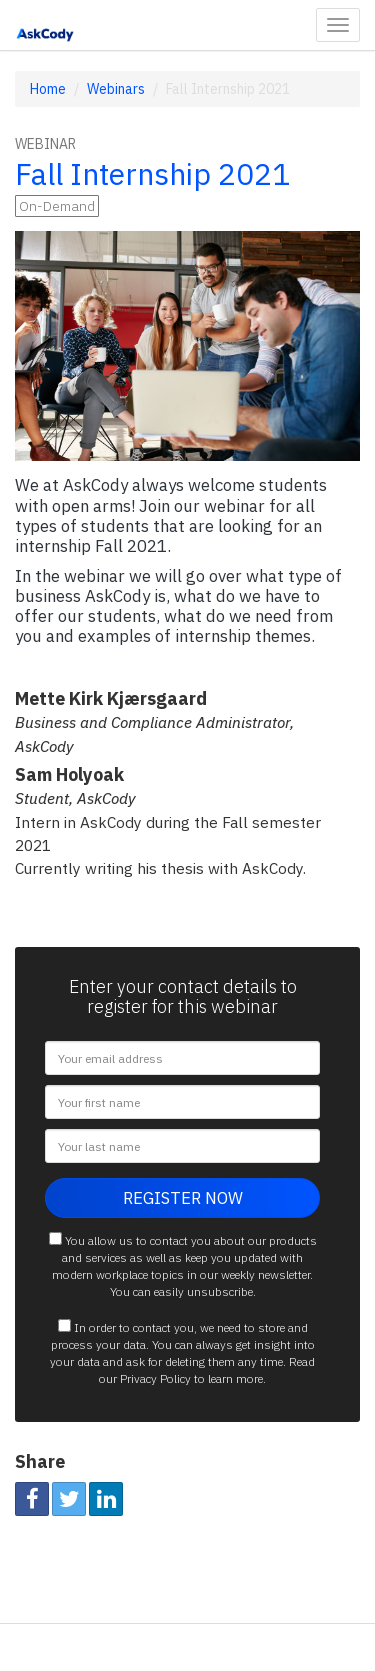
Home (48, 89)
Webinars (116, 89)
